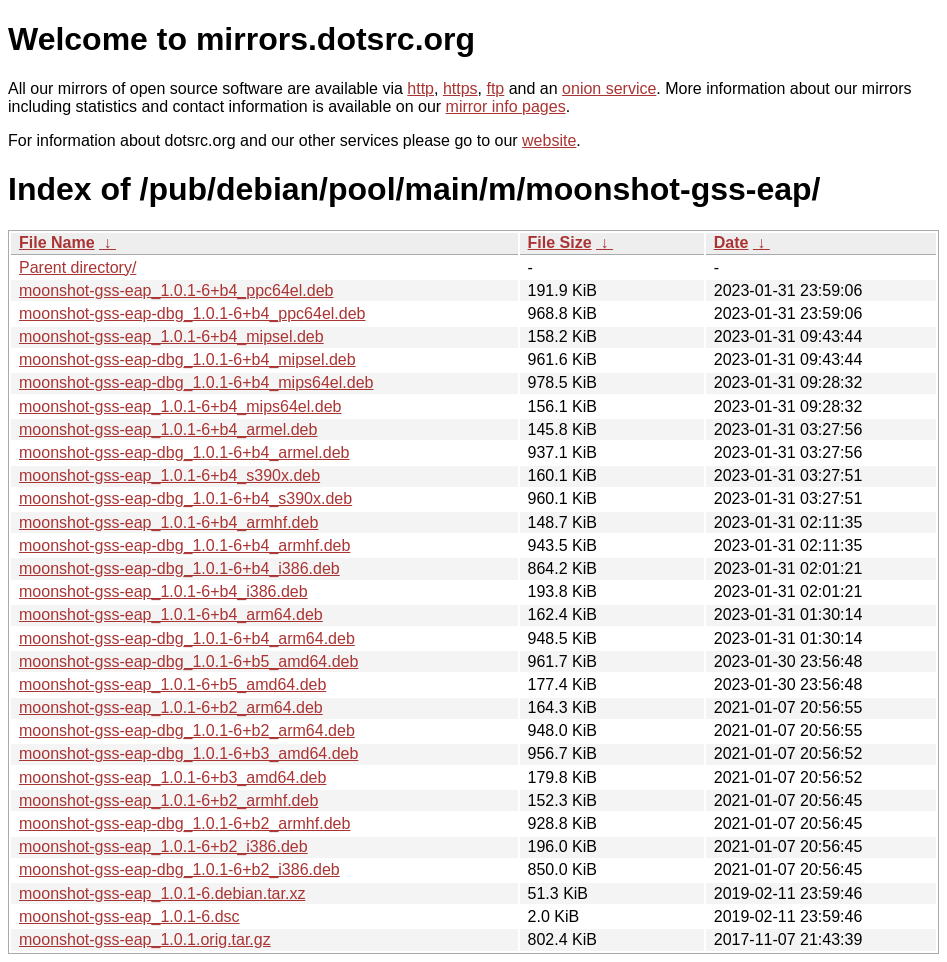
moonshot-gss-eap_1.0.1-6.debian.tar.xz (162, 893)
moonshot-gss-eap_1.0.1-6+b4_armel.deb (168, 429)
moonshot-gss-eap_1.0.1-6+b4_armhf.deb (168, 522)
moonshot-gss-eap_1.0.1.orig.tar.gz (145, 939)
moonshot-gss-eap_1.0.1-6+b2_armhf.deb (168, 800)
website (549, 140)
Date (731, 242)
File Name (57, 242)
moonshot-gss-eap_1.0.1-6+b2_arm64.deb (171, 707)
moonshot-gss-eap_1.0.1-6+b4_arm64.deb (171, 614)
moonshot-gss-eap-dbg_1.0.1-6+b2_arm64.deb (187, 730)
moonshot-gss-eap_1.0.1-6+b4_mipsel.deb (171, 336)
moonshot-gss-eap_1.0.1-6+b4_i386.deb (163, 591)
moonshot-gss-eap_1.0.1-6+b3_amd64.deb (172, 777)
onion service (609, 88)
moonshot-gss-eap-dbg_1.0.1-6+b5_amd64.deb (188, 661)
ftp (495, 88)
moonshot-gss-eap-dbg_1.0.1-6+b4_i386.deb (179, 568)
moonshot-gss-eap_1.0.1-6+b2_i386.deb (163, 846)
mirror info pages (506, 106)
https (460, 88)
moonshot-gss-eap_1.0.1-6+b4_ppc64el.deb (176, 290)
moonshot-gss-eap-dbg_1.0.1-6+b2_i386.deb (179, 869)
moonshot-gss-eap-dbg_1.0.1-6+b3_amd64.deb (188, 753)
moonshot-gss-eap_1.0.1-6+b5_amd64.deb (172, 684)
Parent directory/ (77, 267)
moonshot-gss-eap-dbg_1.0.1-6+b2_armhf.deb (184, 823)
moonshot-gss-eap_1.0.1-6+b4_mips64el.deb (180, 406)
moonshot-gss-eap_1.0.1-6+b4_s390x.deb (169, 475)
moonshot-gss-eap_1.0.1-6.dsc (129, 916)
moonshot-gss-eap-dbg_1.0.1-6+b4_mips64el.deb (196, 382)
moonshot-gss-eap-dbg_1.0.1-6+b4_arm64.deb (187, 638)
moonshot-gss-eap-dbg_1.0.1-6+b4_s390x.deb (185, 498)
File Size (560, 242)
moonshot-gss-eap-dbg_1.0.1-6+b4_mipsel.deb (187, 359)
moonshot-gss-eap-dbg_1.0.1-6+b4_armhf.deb (184, 545)
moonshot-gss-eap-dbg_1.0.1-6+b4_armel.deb (184, 452)
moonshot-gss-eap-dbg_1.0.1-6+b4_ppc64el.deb (192, 313)
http (420, 88)
